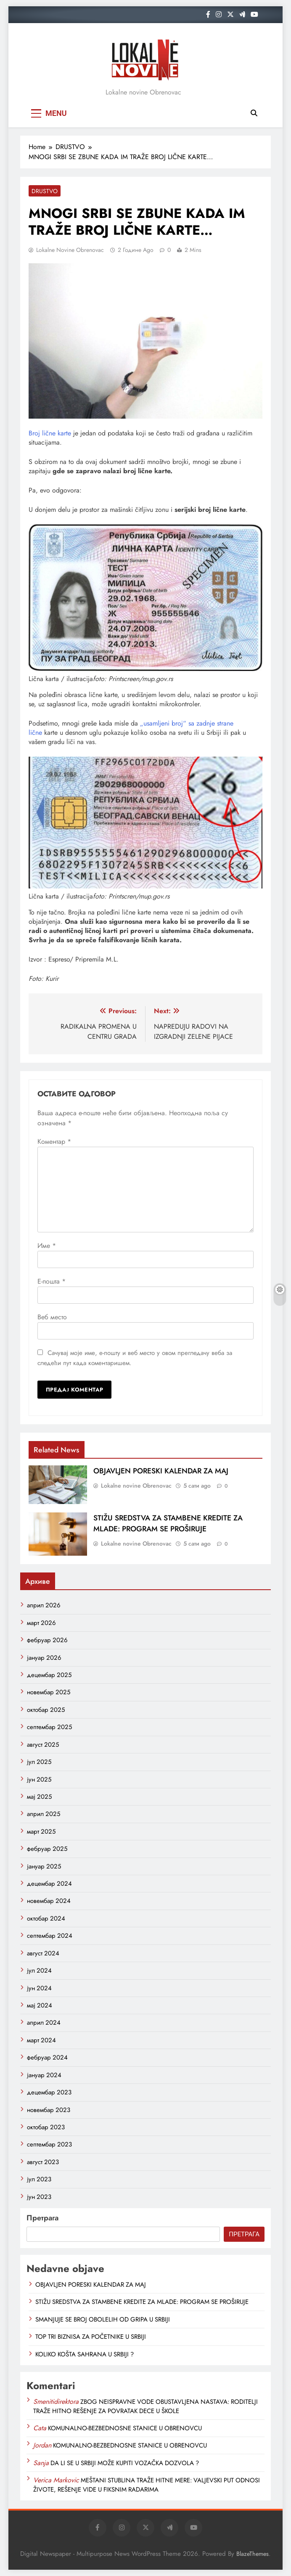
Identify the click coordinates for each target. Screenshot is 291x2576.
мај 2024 (39, 2005)
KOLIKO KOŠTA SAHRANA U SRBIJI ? (84, 2354)
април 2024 (44, 2022)
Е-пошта (51, 1281)
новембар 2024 (49, 1900)
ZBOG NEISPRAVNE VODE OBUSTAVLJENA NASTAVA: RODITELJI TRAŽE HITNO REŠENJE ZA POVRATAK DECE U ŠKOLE (145, 2406)
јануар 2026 (44, 1657)
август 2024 (43, 1953)
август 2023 (43, 2162)
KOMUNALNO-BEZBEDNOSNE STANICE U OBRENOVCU (125, 2428)
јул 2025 (39, 1761)
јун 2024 (39, 1988)
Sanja (41, 2463)
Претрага (42, 2217)
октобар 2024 (46, 1918)
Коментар (54, 1141)
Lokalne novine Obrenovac (70, 250)
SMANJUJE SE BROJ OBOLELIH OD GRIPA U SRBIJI (102, 2319)
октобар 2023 (46, 2127)
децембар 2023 (49, 2092)
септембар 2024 (49, 1935)
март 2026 (41, 1622)
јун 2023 (39, 2196)
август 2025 (43, 1744)
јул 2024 (39, 1970)
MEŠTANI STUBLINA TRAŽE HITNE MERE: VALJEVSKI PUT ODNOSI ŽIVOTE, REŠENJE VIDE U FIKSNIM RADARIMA (146, 2485)
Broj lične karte (50, 433)
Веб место (52, 1317)
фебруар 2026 (47, 1640)
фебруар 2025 (47, 1848)
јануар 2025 (44, 1866)
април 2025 (43, 1814)
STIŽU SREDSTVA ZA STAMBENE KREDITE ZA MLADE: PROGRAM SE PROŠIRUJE (168, 1523)
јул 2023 (39, 2179)
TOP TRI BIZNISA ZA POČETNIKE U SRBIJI (90, 2336)
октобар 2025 (46, 1709)
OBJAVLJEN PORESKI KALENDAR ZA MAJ (160, 1470)
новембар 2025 (48, 1692)
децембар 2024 (49, 1883)
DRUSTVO (45, 191)
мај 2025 (39, 1796)
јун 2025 (39, 1779)
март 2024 (41, 2040)
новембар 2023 (48, 2110)
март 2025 (41, 1831)
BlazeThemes (252, 2554)
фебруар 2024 (47, 2057)
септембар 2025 (49, 1727)
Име (46, 1245)
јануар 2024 (44, 2075)
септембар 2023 (49, 2144)
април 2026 (44, 1605)
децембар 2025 (49, 1675)
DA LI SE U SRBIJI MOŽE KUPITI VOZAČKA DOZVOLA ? (124, 2463)
